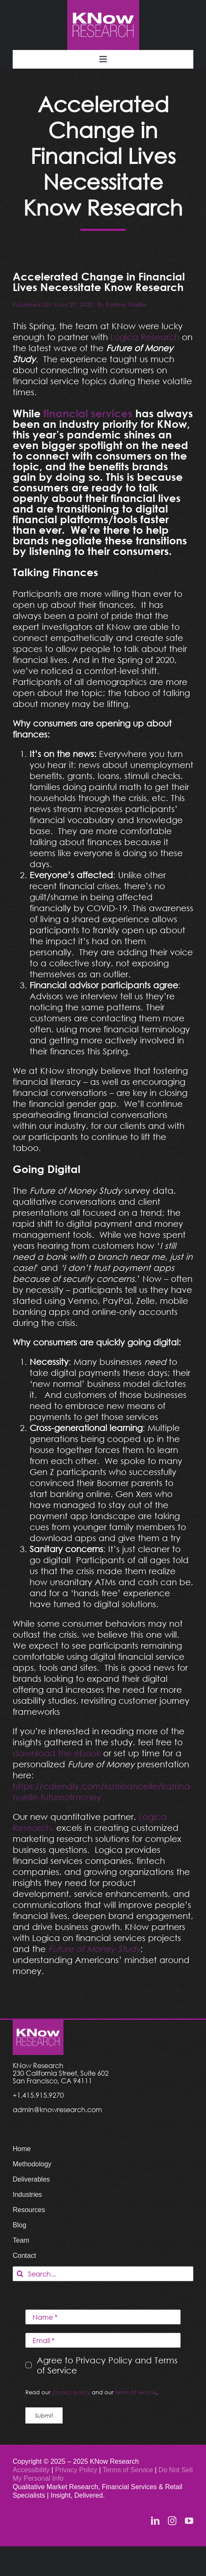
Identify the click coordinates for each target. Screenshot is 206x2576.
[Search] (20, 2273)
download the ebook (57, 1753)
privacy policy (71, 2392)
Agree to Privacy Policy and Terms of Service (107, 2365)
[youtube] (189, 2521)
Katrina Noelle (126, 304)
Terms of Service (128, 2469)
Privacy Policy (77, 2469)
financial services (88, 413)
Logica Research (144, 337)
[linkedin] (155, 2521)
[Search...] (103, 2273)
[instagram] (172, 2521)
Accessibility (31, 2469)
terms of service (135, 2392)
